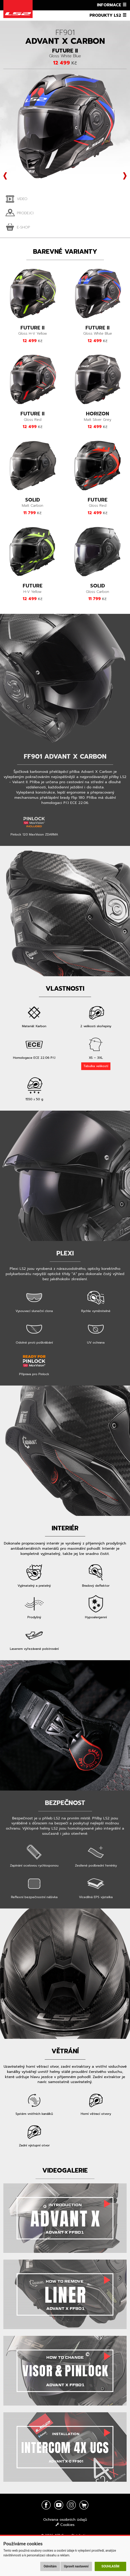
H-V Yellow (32, 588)
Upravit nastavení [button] (76, 2566)
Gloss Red (32, 416)
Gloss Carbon (97, 588)
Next (125, 176)
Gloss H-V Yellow (32, 330)
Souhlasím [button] (110, 2566)
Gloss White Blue (97, 330)
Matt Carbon (32, 502)
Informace (112, 5)
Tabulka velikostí (95, 1066)
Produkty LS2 (108, 15)
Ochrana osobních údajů (65, 2519)
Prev (5, 176)
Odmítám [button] (50, 2566)
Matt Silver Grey (97, 416)
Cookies (65, 2525)
